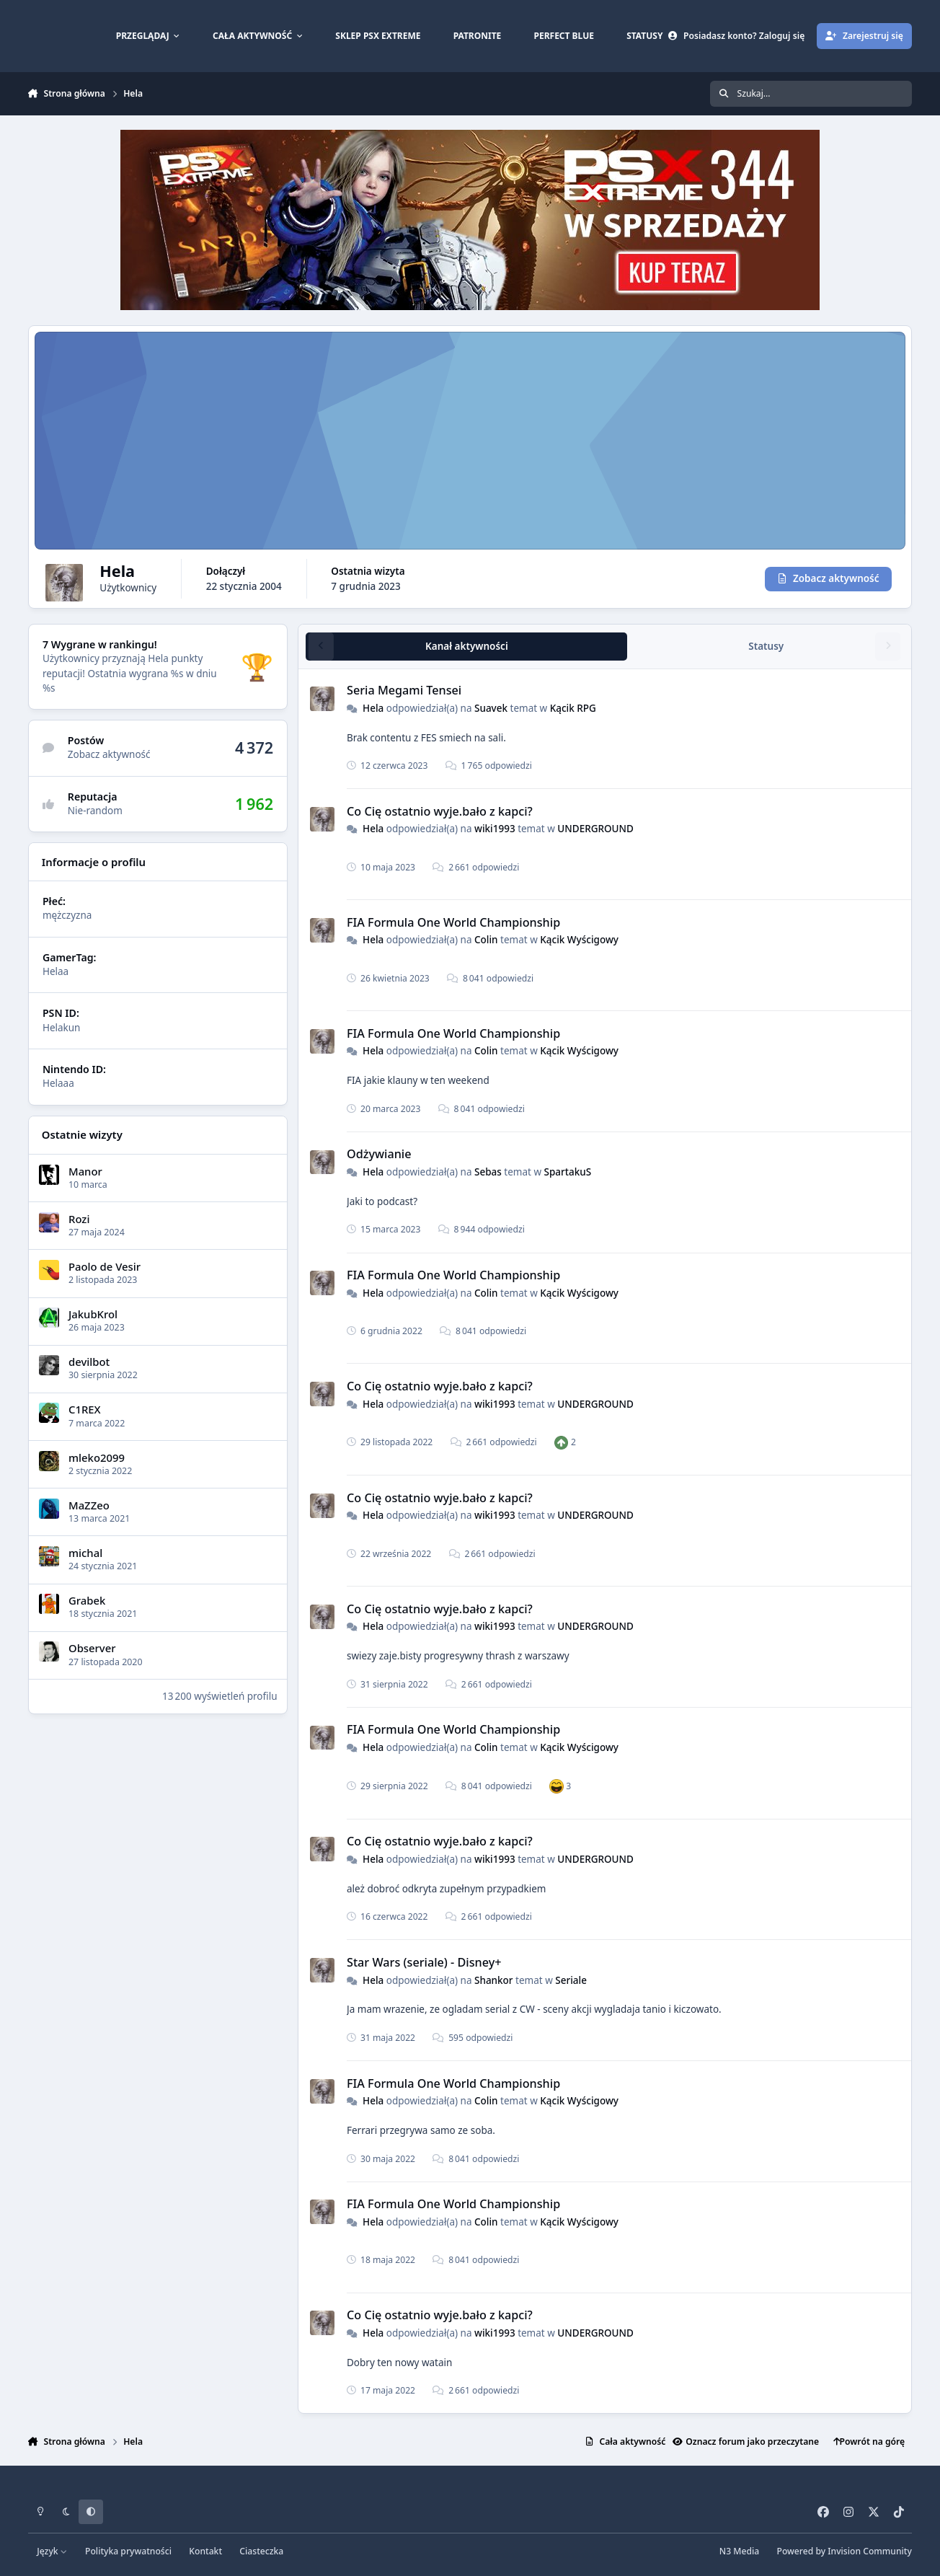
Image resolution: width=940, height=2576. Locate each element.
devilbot (89, 1361)
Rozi (78, 1218)
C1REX (84, 1409)
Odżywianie (379, 1154)
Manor (85, 1170)
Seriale (571, 1979)
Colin (486, 939)
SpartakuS (568, 1171)
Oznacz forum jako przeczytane (746, 2441)
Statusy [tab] (766, 645)
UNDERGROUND (595, 828)
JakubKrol (92, 1313)
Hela (373, 707)
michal (85, 1552)
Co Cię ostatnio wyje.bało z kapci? (440, 811)
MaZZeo (89, 1504)
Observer (91, 1648)
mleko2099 (96, 1457)
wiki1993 (494, 828)
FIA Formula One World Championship (453, 922)
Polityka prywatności (128, 2551)
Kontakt (205, 2551)
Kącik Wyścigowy (579, 939)
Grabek (86, 1599)
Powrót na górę (869, 2441)
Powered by (843, 2551)
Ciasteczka (261, 2551)
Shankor (493, 1979)
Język (52, 2551)
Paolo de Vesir (104, 1265)
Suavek (490, 707)
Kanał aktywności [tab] (466, 645)
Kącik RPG (573, 707)
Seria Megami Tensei (404, 690)
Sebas (488, 1171)
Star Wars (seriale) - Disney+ (424, 1962)
